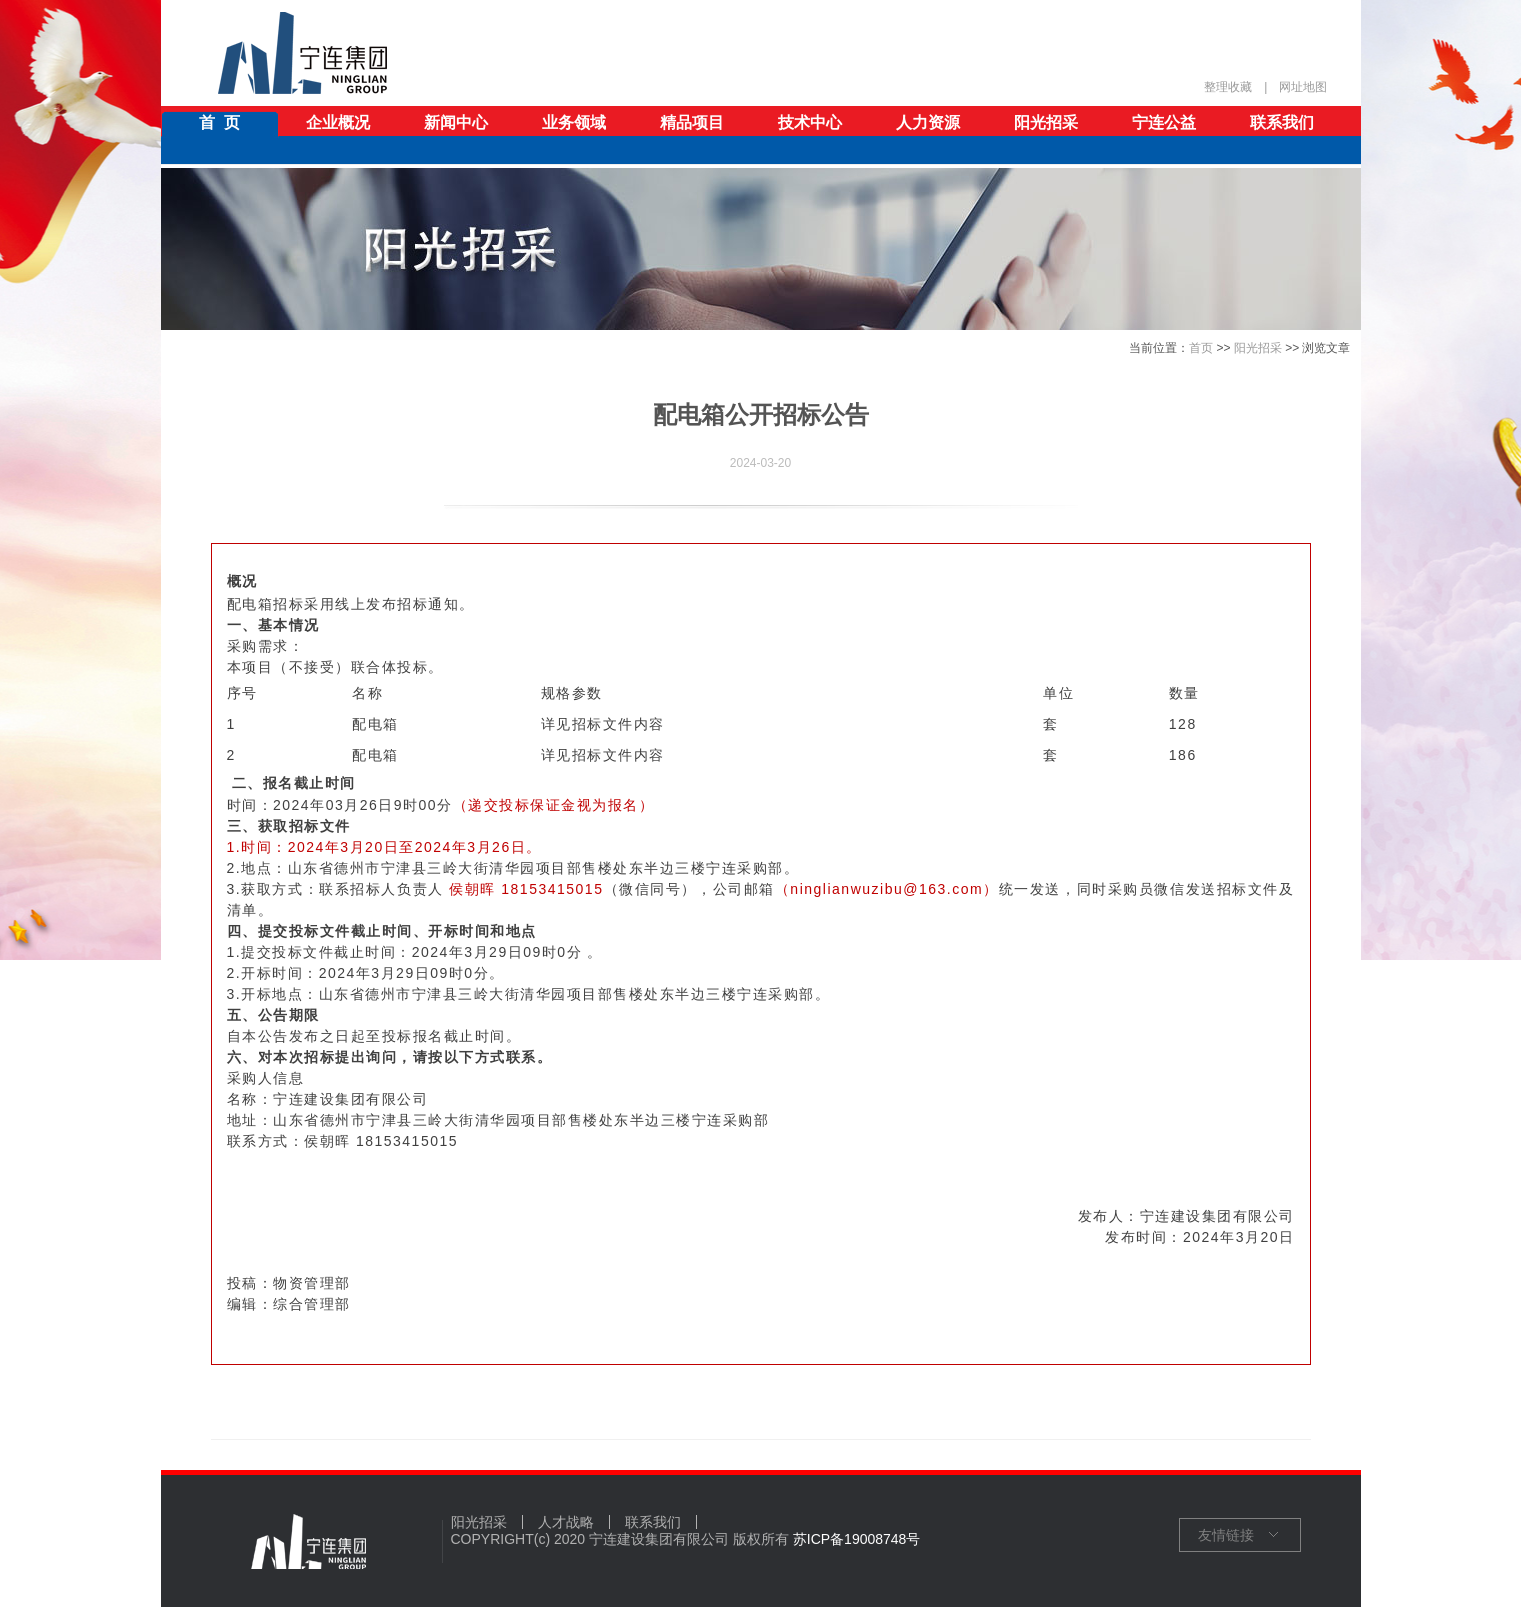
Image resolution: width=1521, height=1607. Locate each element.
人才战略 (566, 1522)
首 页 (219, 122)
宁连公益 (1164, 122)
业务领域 (574, 122)
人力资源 (928, 122)
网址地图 (1303, 87)
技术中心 (810, 122)
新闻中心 (456, 122)
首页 (1201, 348)
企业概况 (338, 122)
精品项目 (692, 122)
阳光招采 (1046, 122)
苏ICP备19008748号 (857, 1539)
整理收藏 (1228, 87)
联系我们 (1282, 122)
